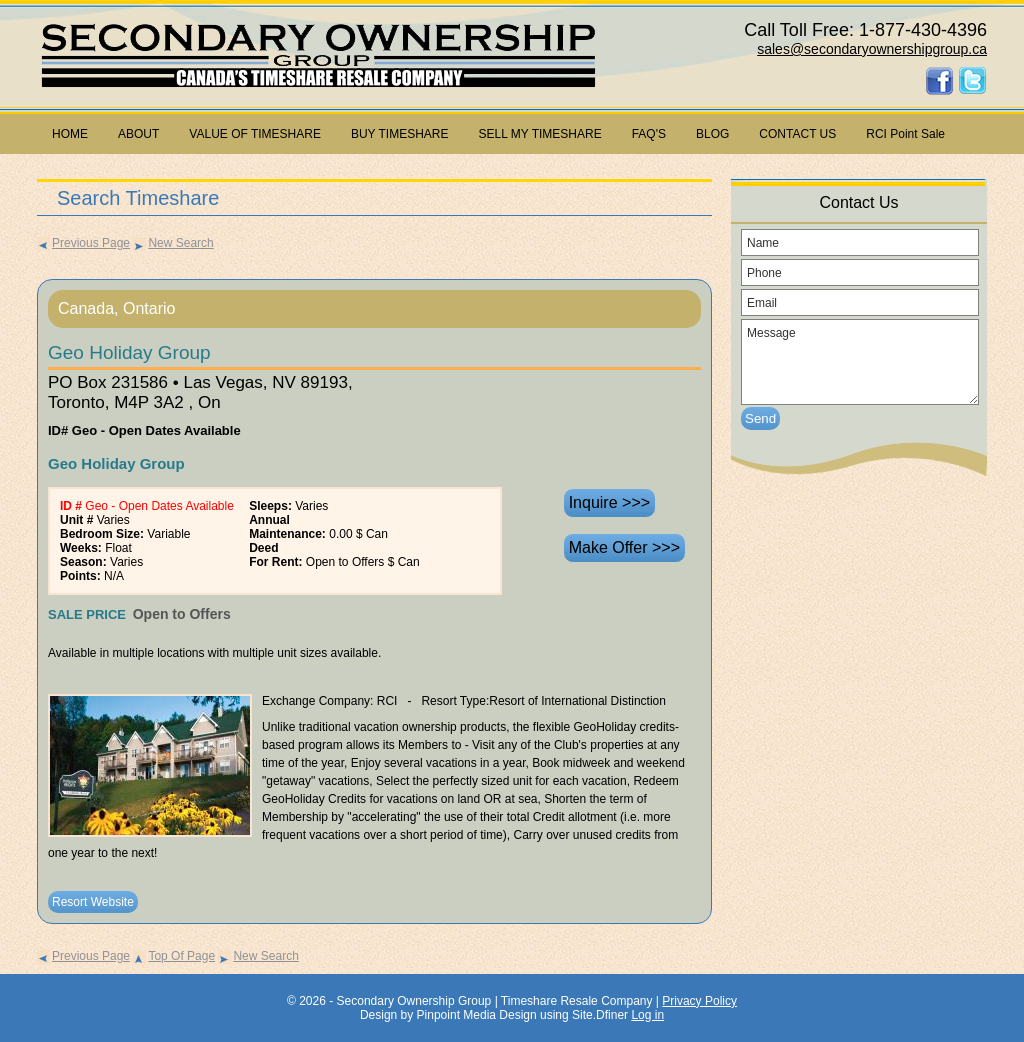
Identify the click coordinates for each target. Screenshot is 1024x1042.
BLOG (712, 134)
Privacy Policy (699, 1001)
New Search (173, 243)
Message (860, 362)
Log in (647, 1015)
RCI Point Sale (905, 134)
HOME (70, 134)
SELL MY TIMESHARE (540, 134)
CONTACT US (797, 134)
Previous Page (83, 243)
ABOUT (138, 134)
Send (760, 418)
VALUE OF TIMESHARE (255, 134)
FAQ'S (649, 134)
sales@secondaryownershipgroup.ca (872, 49)
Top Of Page (174, 956)
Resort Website (93, 902)
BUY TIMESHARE (400, 134)
